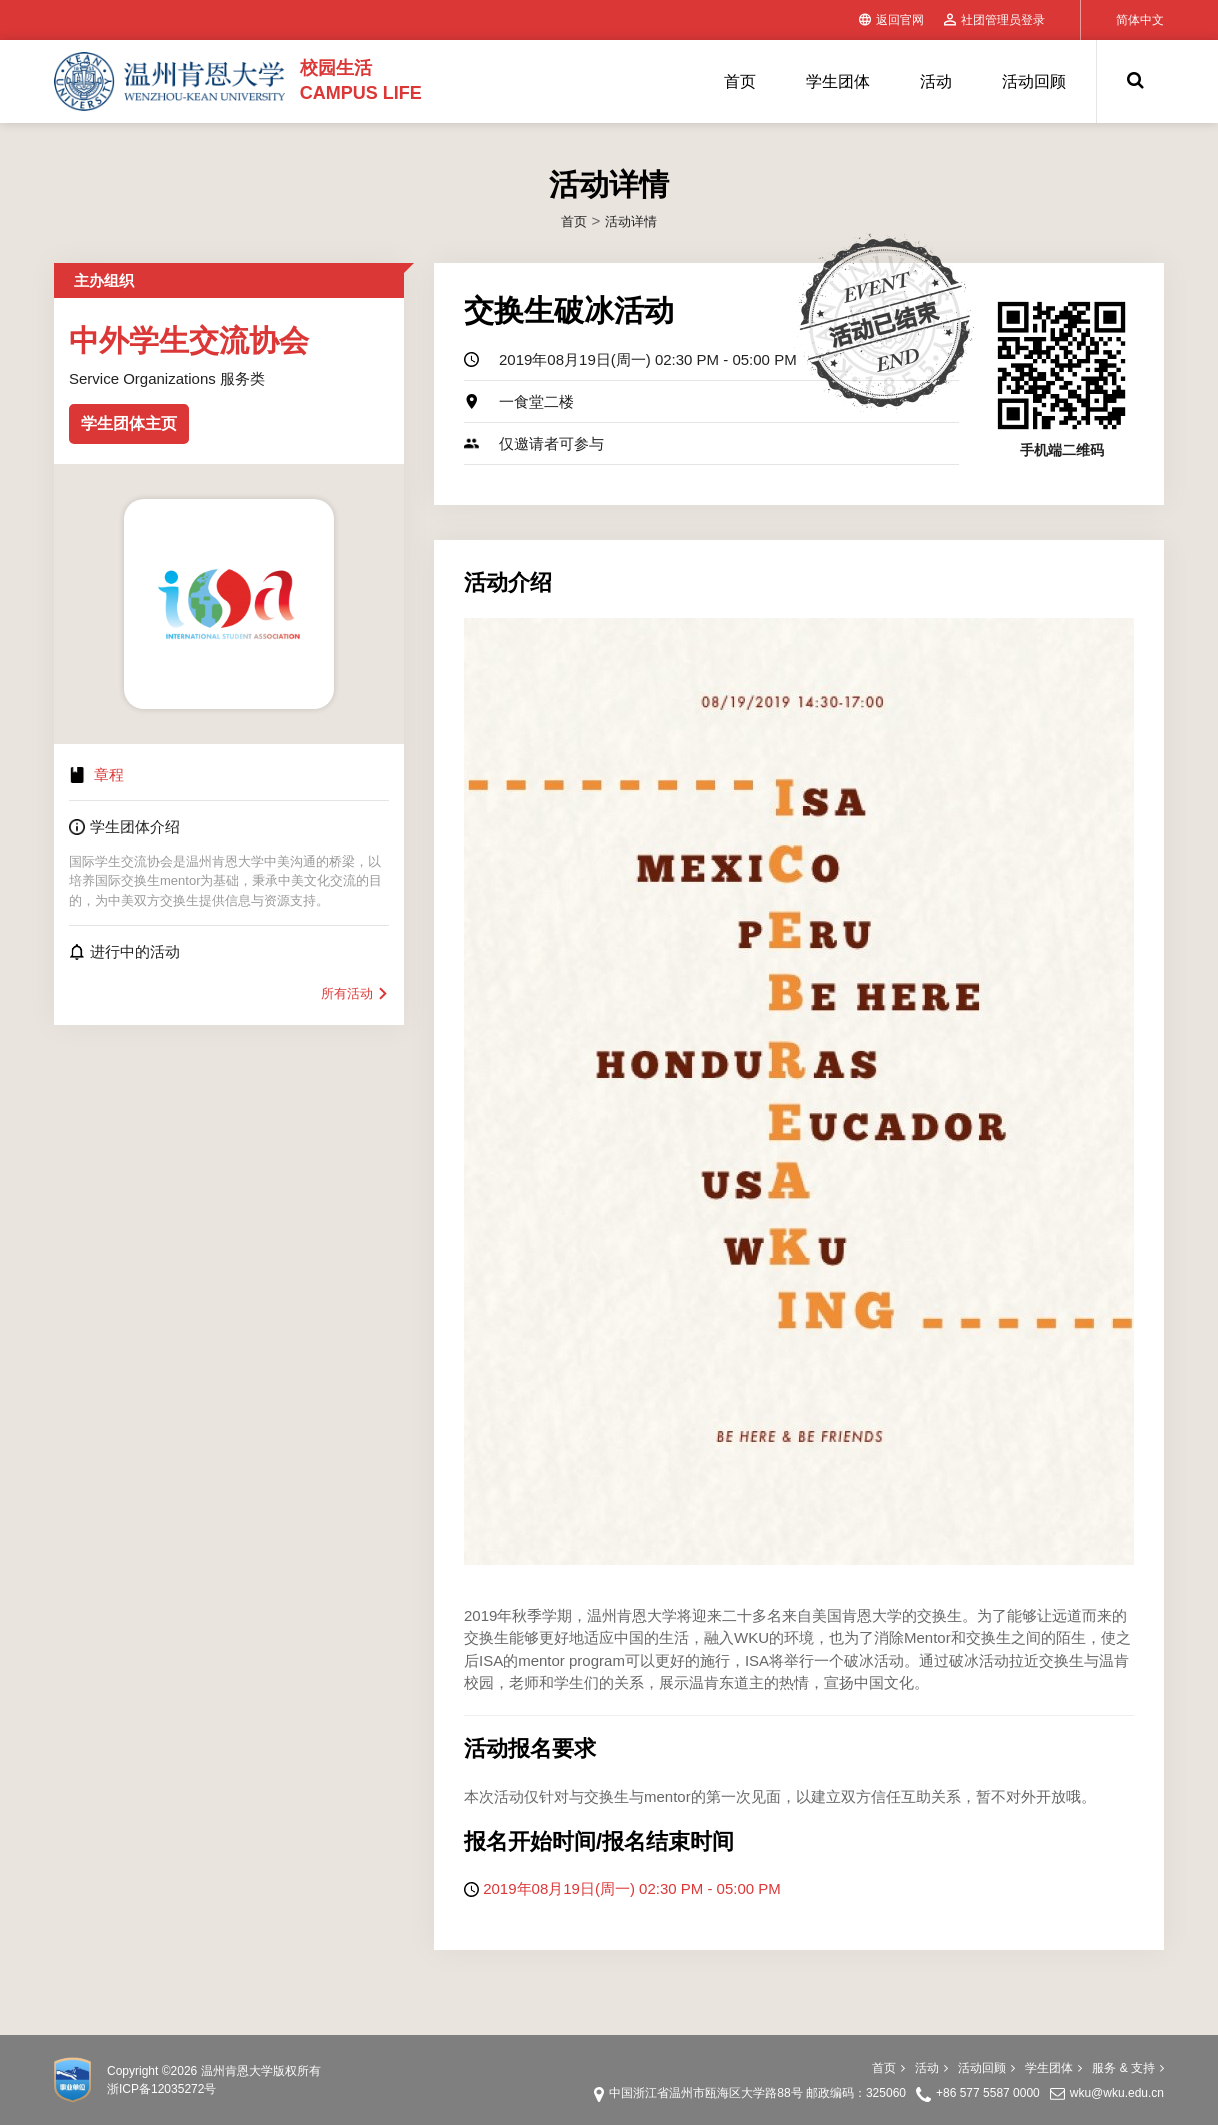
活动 (936, 81)
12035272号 (183, 2089)
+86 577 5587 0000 (988, 2093)
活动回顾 (1034, 81)
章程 (109, 774)
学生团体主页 (129, 423)
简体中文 (1140, 20)
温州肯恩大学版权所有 (261, 2071)
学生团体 (838, 81)
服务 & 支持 (1128, 2068)
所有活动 (355, 993)
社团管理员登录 (994, 20)
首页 (740, 81)
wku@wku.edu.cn (1117, 2093)
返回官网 (891, 20)
